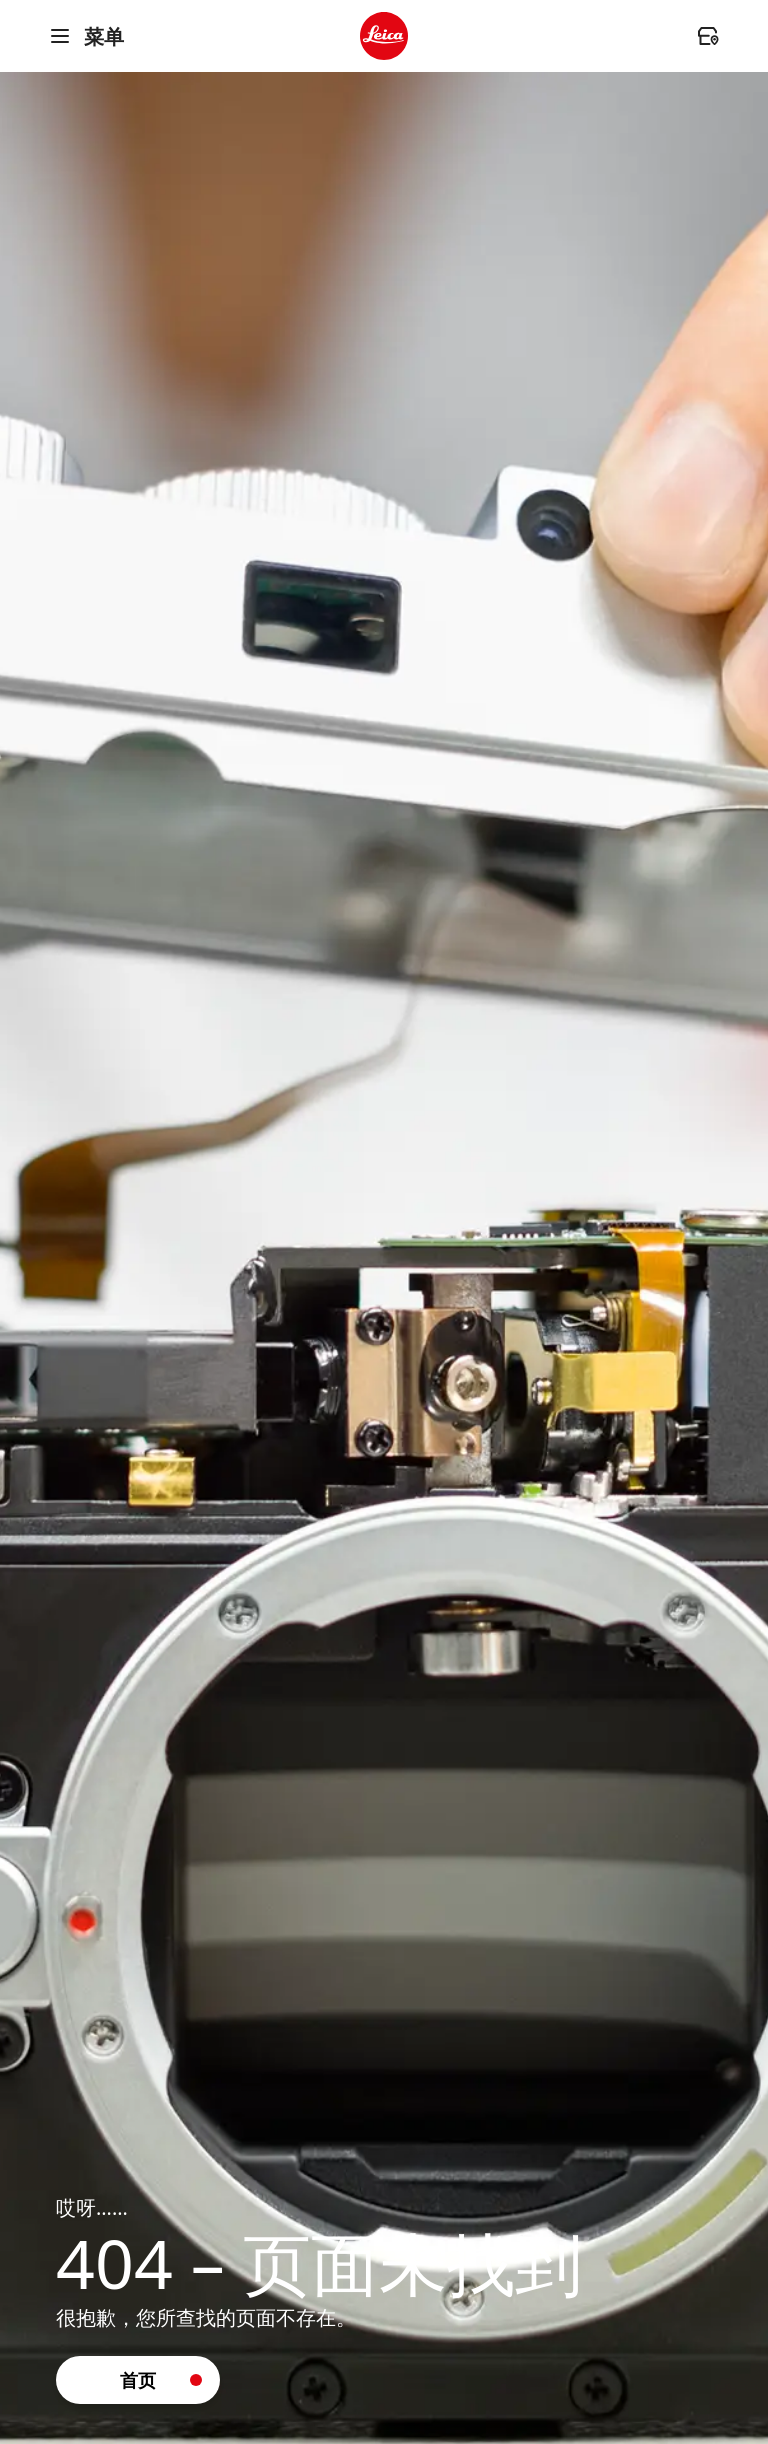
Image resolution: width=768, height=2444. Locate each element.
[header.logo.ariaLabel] (384, 36)
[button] (138, 2380)
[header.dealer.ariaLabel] (708, 36)
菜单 (86, 36)
